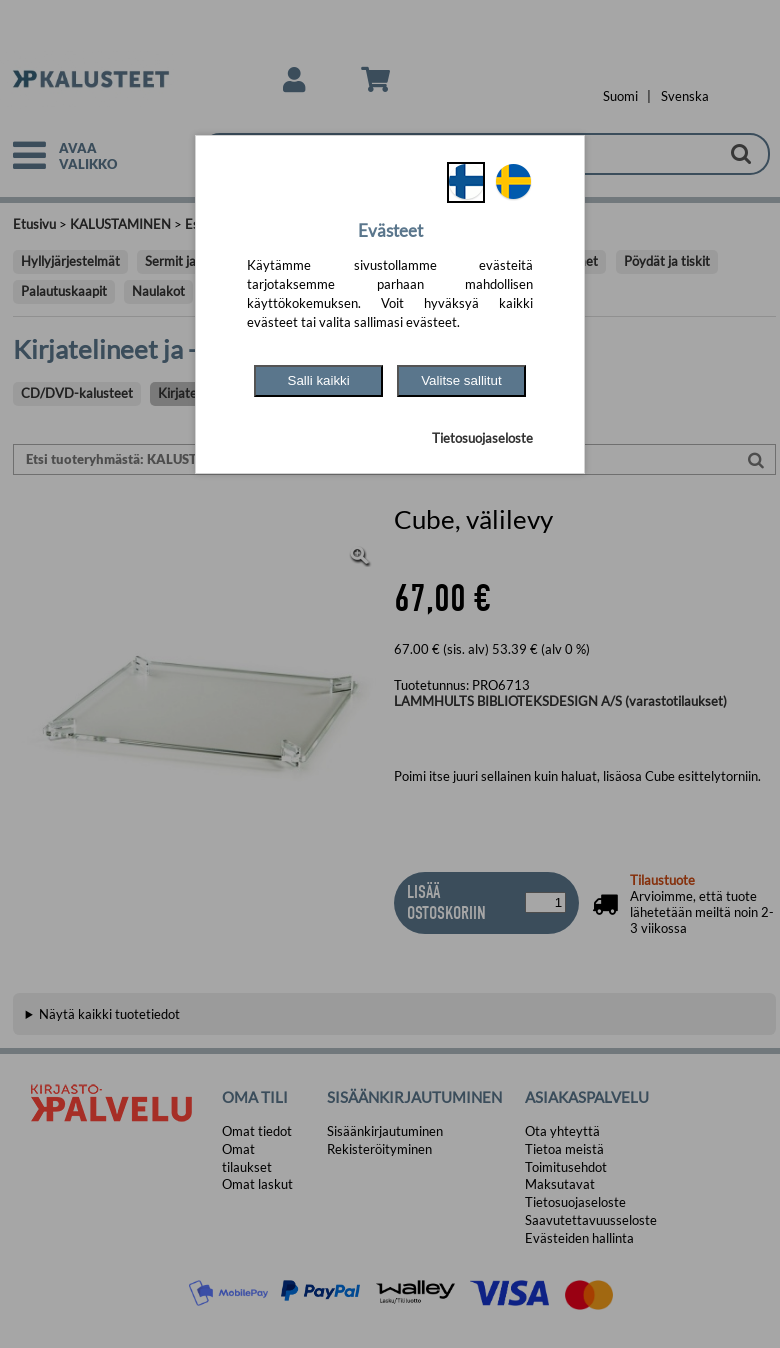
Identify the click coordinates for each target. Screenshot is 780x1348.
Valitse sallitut (461, 380)
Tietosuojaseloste (482, 438)
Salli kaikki (319, 380)
